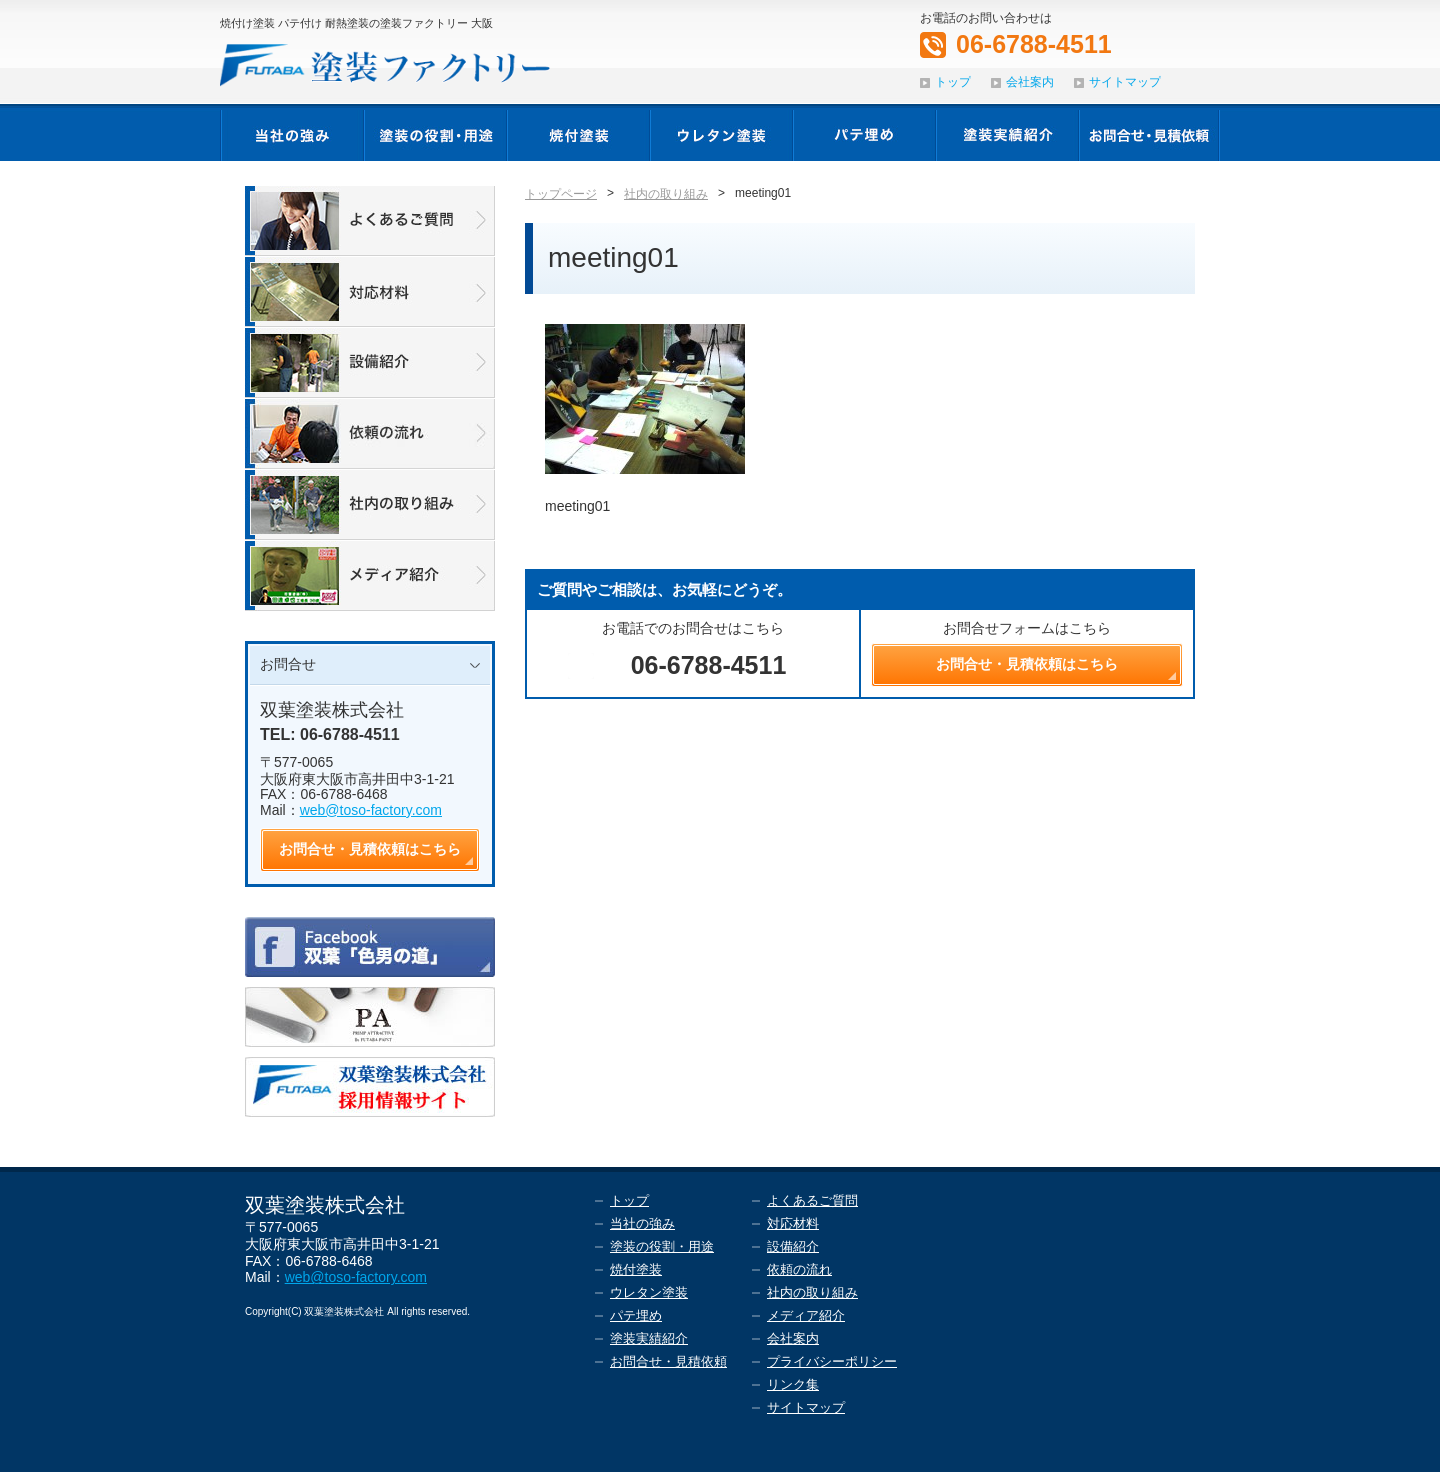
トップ (953, 82)
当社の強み (642, 1223)
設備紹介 (793, 1246)
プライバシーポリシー (832, 1361)
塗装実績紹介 (649, 1338)
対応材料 (793, 1223)
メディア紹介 (806, 1315)
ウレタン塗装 (649, 1292)
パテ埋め (636, 1315)
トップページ (561, 194)
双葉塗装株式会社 (332, 710)
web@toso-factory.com (371, 810)
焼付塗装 (636, 1269)
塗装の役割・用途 (662, 1246)
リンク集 (793, 1384)
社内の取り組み (666, 194)
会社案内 (1030, 82)
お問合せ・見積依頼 (668, 1361)
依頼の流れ (799, 1269)
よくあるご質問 (812, 1200)
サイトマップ (1125, 82)
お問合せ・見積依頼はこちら (370, 849)
